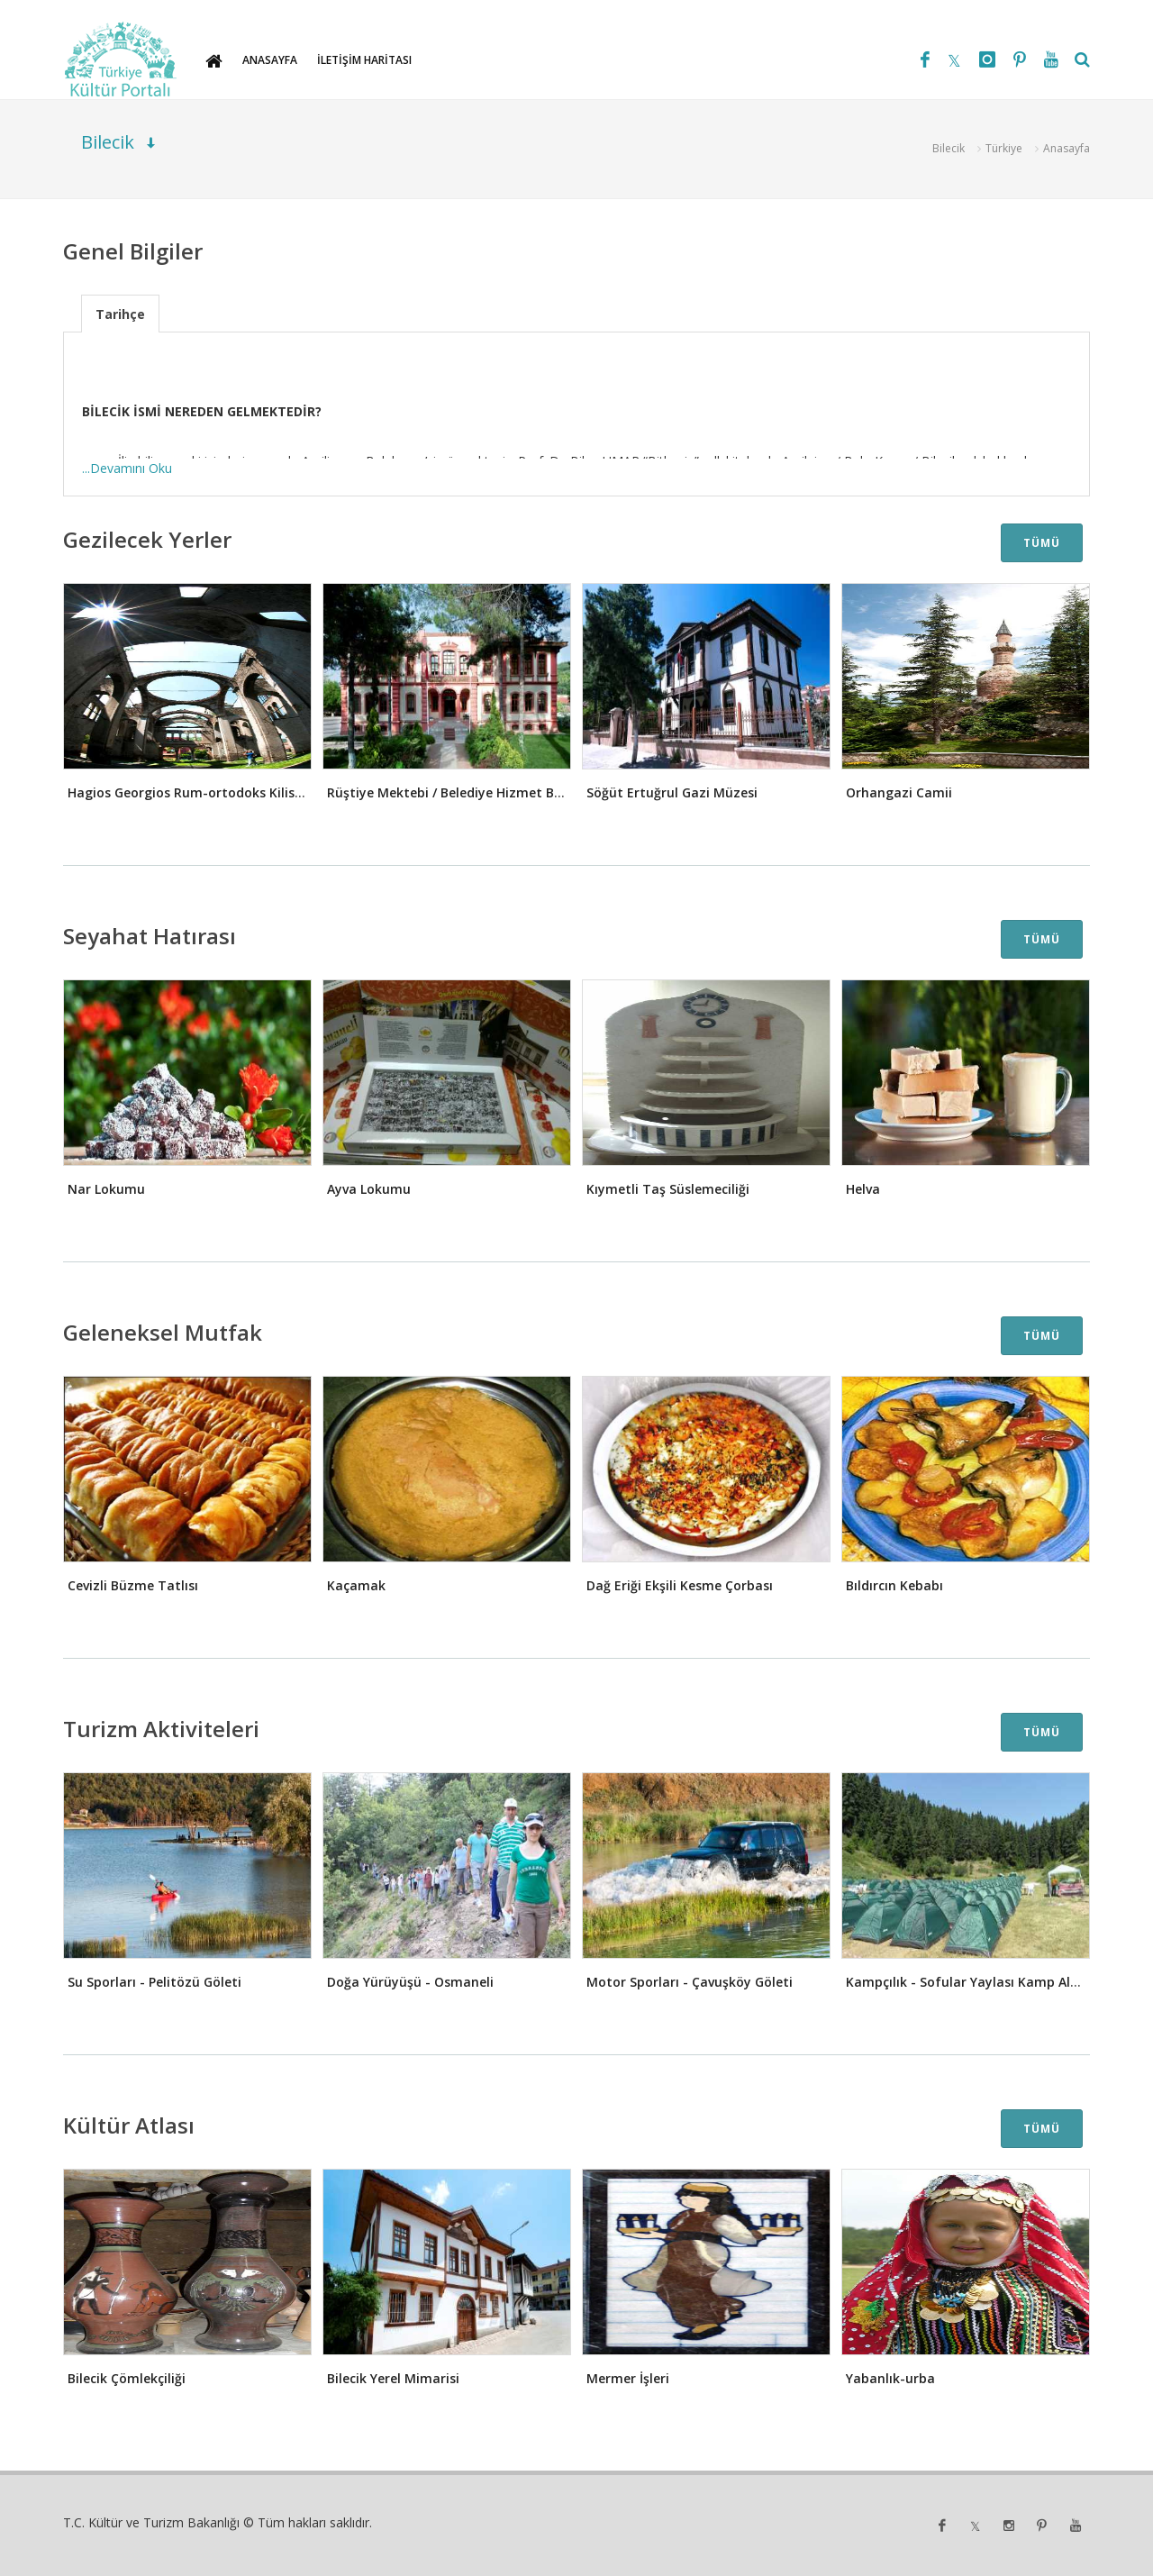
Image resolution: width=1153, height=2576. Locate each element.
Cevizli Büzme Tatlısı (133, 1585)
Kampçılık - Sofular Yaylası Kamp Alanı (968, 1981)
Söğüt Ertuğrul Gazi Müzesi (672, 792)
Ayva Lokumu (369, 1188)
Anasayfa (1066, 148)
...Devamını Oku (127, 468)
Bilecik (948, 148)
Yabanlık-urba (890, 2378)
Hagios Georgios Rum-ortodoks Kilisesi (190, 792)
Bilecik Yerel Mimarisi (393, 2378)
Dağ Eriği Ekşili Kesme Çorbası (679, 1585)
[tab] (120, 313)
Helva (863, 1188)
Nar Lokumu (106, 1188)
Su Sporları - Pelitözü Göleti (154, 1981)
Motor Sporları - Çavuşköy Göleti (689, 1981)
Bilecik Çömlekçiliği (127, 2378)
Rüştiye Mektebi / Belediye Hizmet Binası (455, 792)
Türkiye (1003, 148)
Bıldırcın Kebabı (894, 1585)
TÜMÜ (1041, 543)
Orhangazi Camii (899, 792)
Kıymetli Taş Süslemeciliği (667, 1188)
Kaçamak (356, 1585)
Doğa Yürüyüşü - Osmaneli (410, 1981)
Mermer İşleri (627, 2378)
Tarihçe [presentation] (120, 314)
